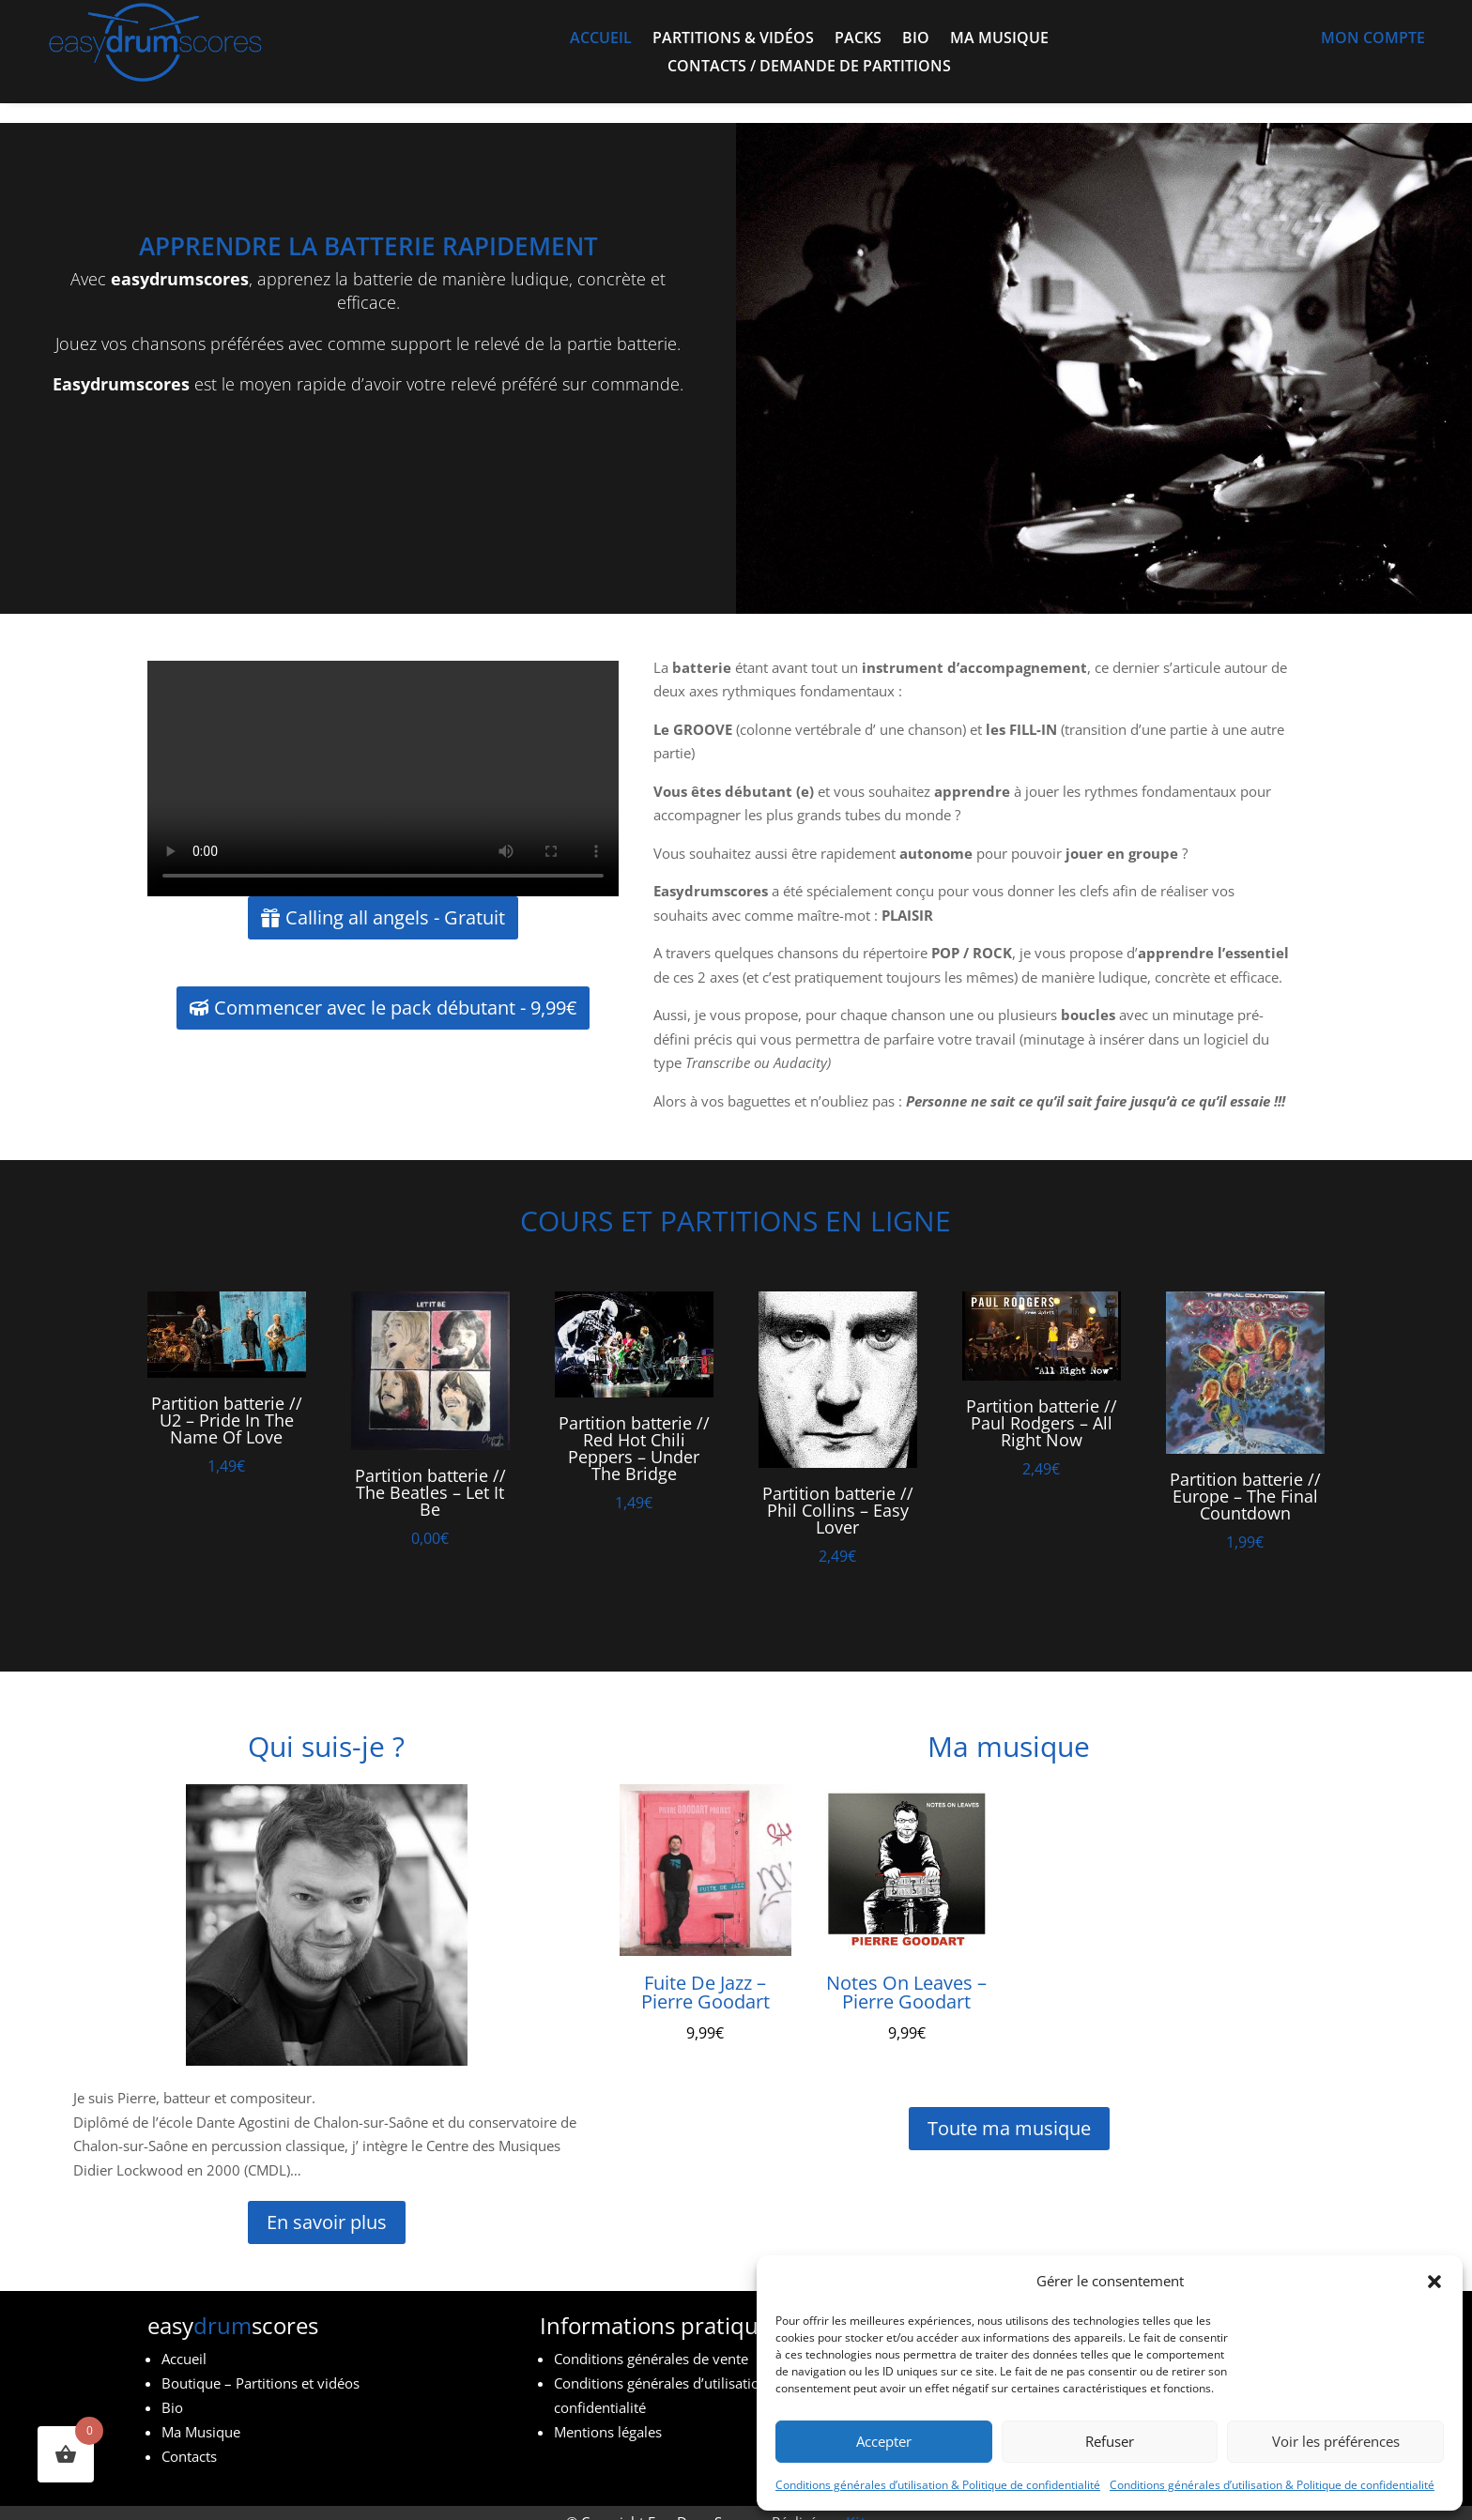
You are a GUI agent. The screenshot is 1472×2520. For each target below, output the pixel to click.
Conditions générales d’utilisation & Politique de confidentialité (937, 2485)
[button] (1434, 2281)
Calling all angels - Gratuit (395, 897)
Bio (915, 39)
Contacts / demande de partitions (809, 67)
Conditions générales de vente (651, 2338)
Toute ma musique (1009, 2108)
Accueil (601, 39)
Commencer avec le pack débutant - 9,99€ (395, 987)
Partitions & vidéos (733, 39)
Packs (858, 39)
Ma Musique (200, 2412)
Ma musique (999, 39)
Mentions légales (608, 2412)
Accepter (884, 2441)
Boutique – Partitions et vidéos (260, 2363)
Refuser (1109, 2441)
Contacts (189, 2436)
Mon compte (1373, 39)
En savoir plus (327, 2202)
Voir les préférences (1336, 2441)
